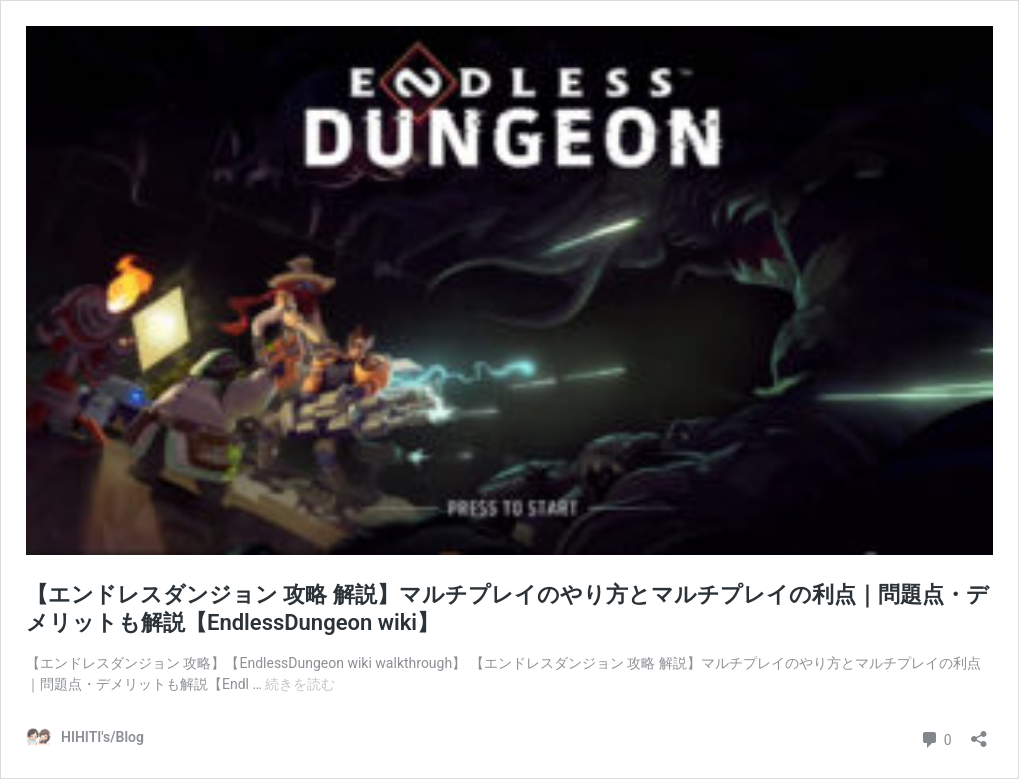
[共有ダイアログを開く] (979, 732)
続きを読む (300, 684)
